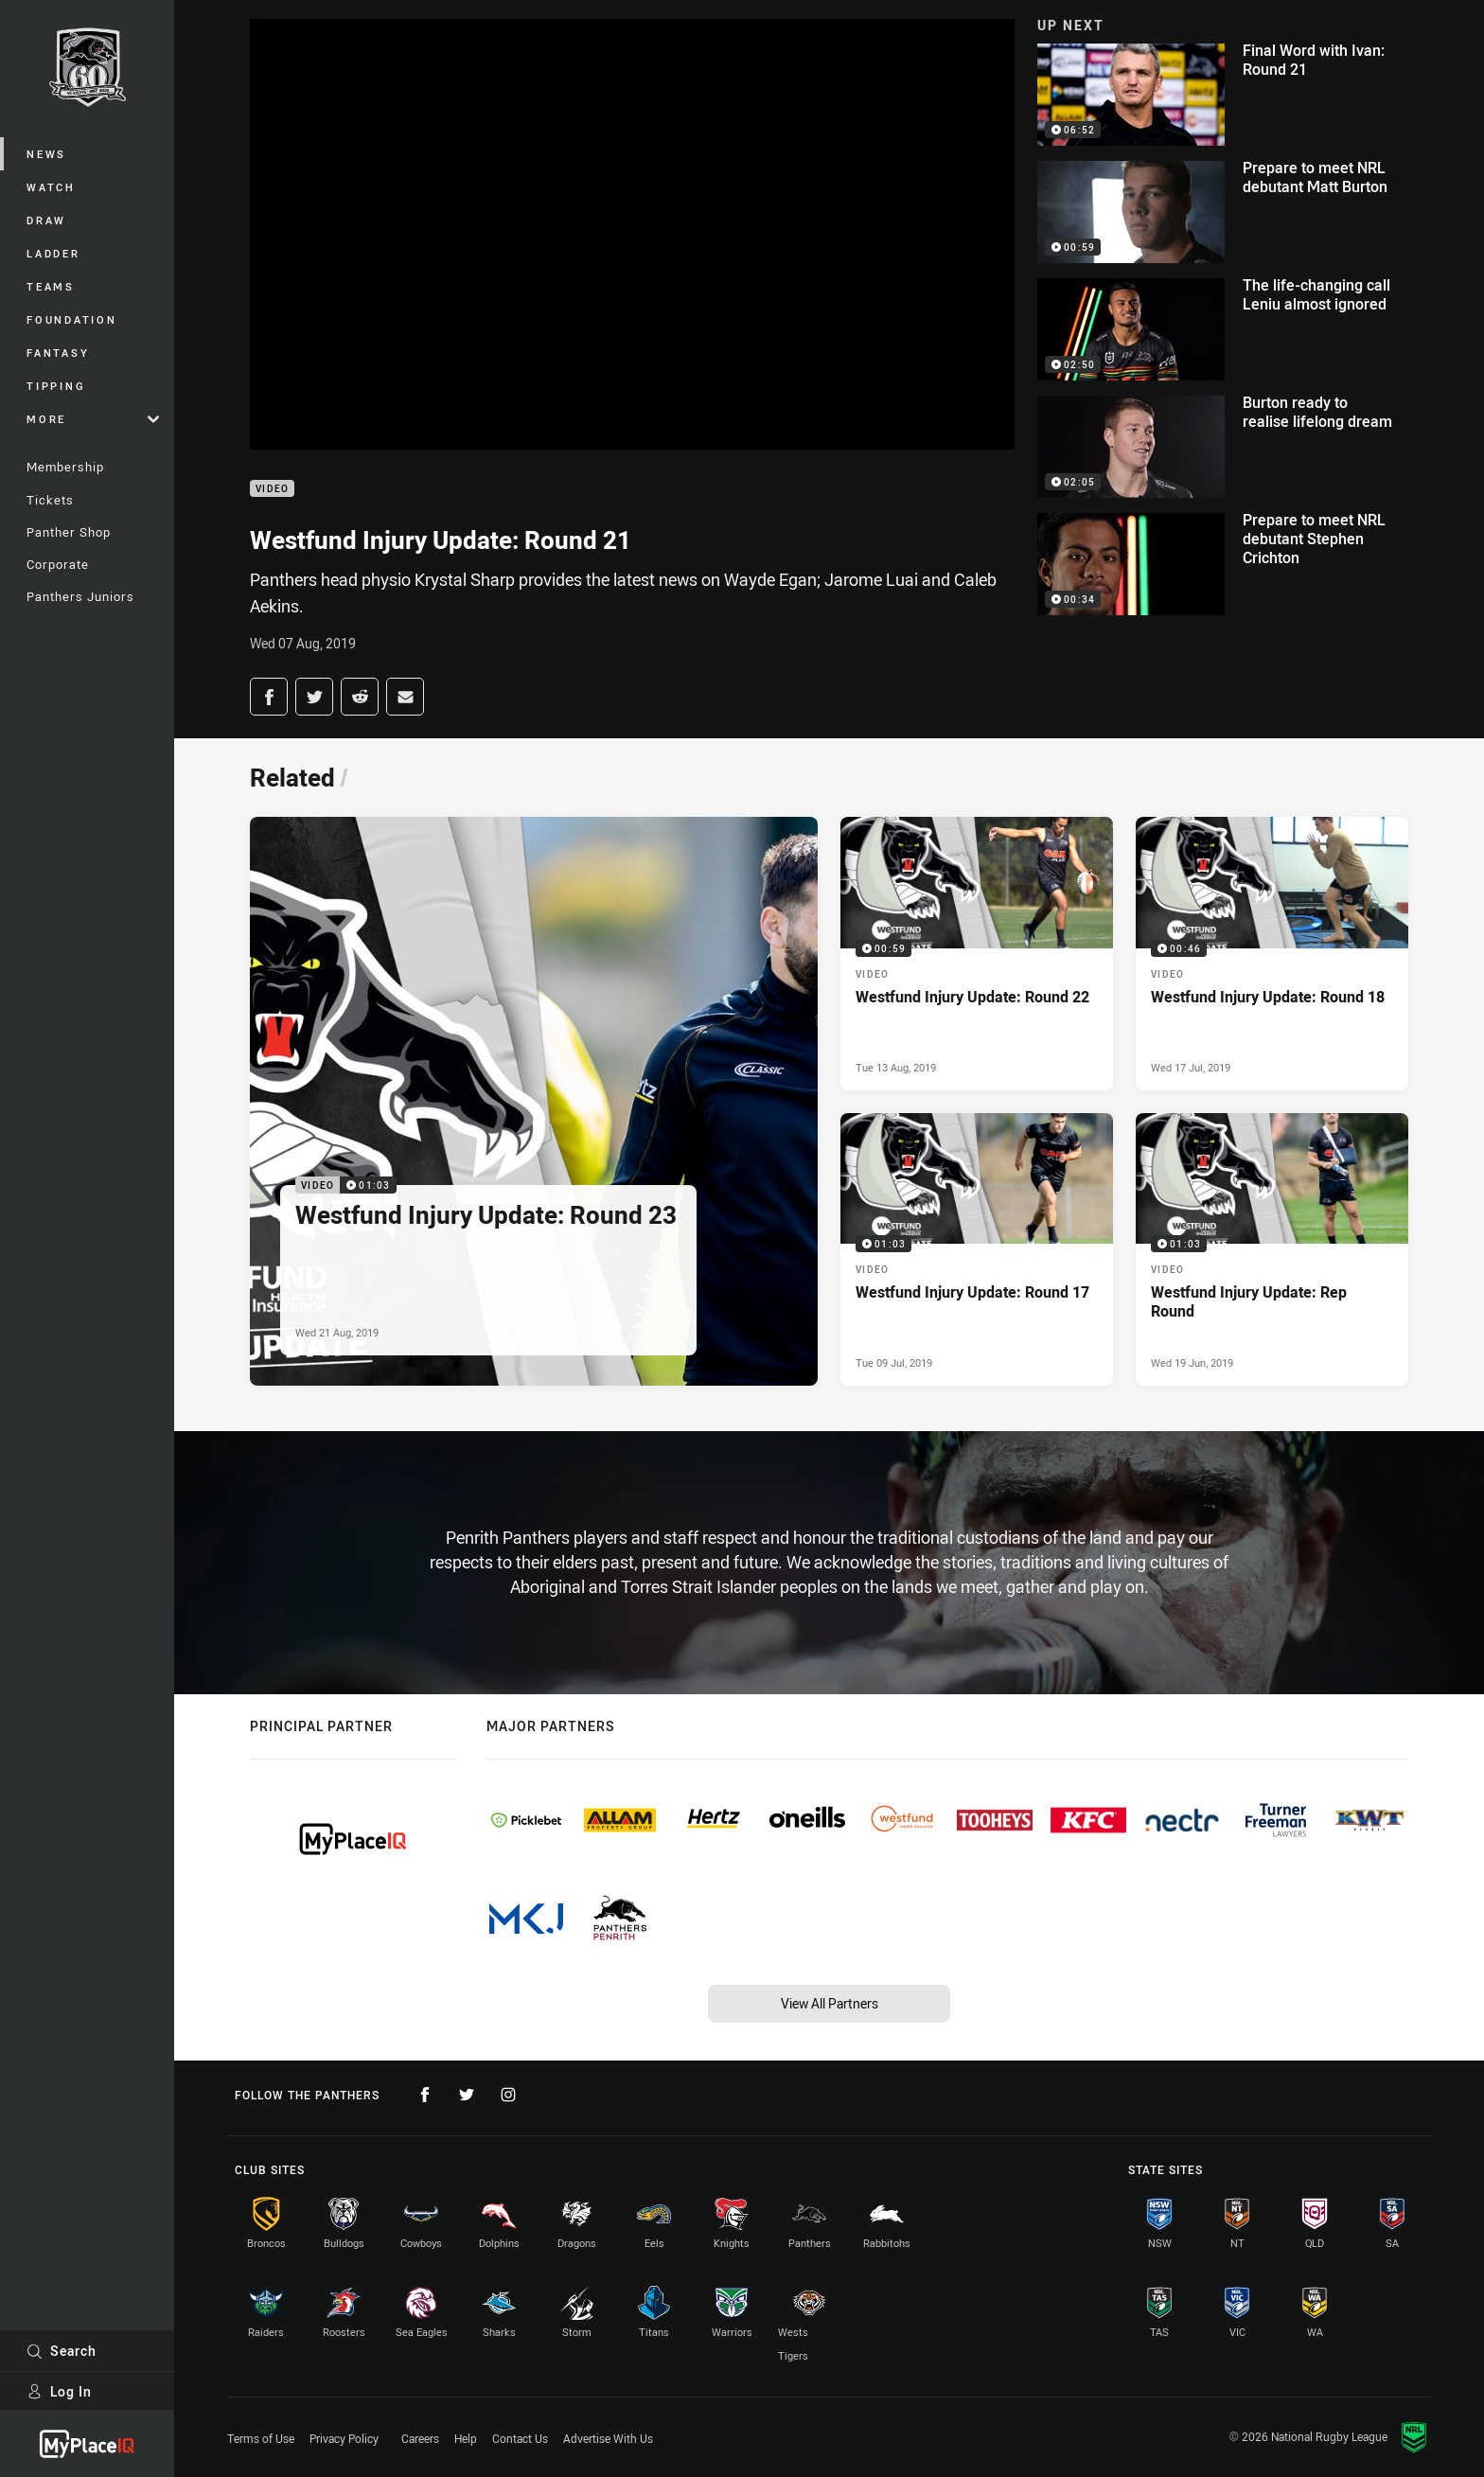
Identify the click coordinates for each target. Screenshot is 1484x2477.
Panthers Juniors (80, 596)
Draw (46, 220)
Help (465, 2438)
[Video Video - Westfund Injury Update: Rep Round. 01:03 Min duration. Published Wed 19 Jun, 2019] (1272, 1249)
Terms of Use (260, 2438)
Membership (65, 466)
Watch (51, 187)
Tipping (55, 386)
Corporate (57, 564)
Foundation (71, 319)
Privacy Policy (344, 2438)
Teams (50, 286)
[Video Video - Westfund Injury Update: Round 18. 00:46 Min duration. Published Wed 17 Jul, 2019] (1272, 953)
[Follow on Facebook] (425, 2095)
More (92, 419)
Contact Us (520, 2438)
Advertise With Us (608, 2438)
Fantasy (57, 352)
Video (272, 489)
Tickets (50, 499)
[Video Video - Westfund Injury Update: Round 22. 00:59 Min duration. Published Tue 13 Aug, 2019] (976, 953)
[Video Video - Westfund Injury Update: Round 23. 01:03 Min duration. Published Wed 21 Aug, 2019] (534, 1101)
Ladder (53, 253)
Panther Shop (68, 531)
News (46, 154)
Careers (420, 2438)
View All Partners (829, 2003)
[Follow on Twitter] (466, 2095)
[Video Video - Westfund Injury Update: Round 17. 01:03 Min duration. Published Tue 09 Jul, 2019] (976, 1249)
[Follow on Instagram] (508, 2095)
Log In (59, 2391)
